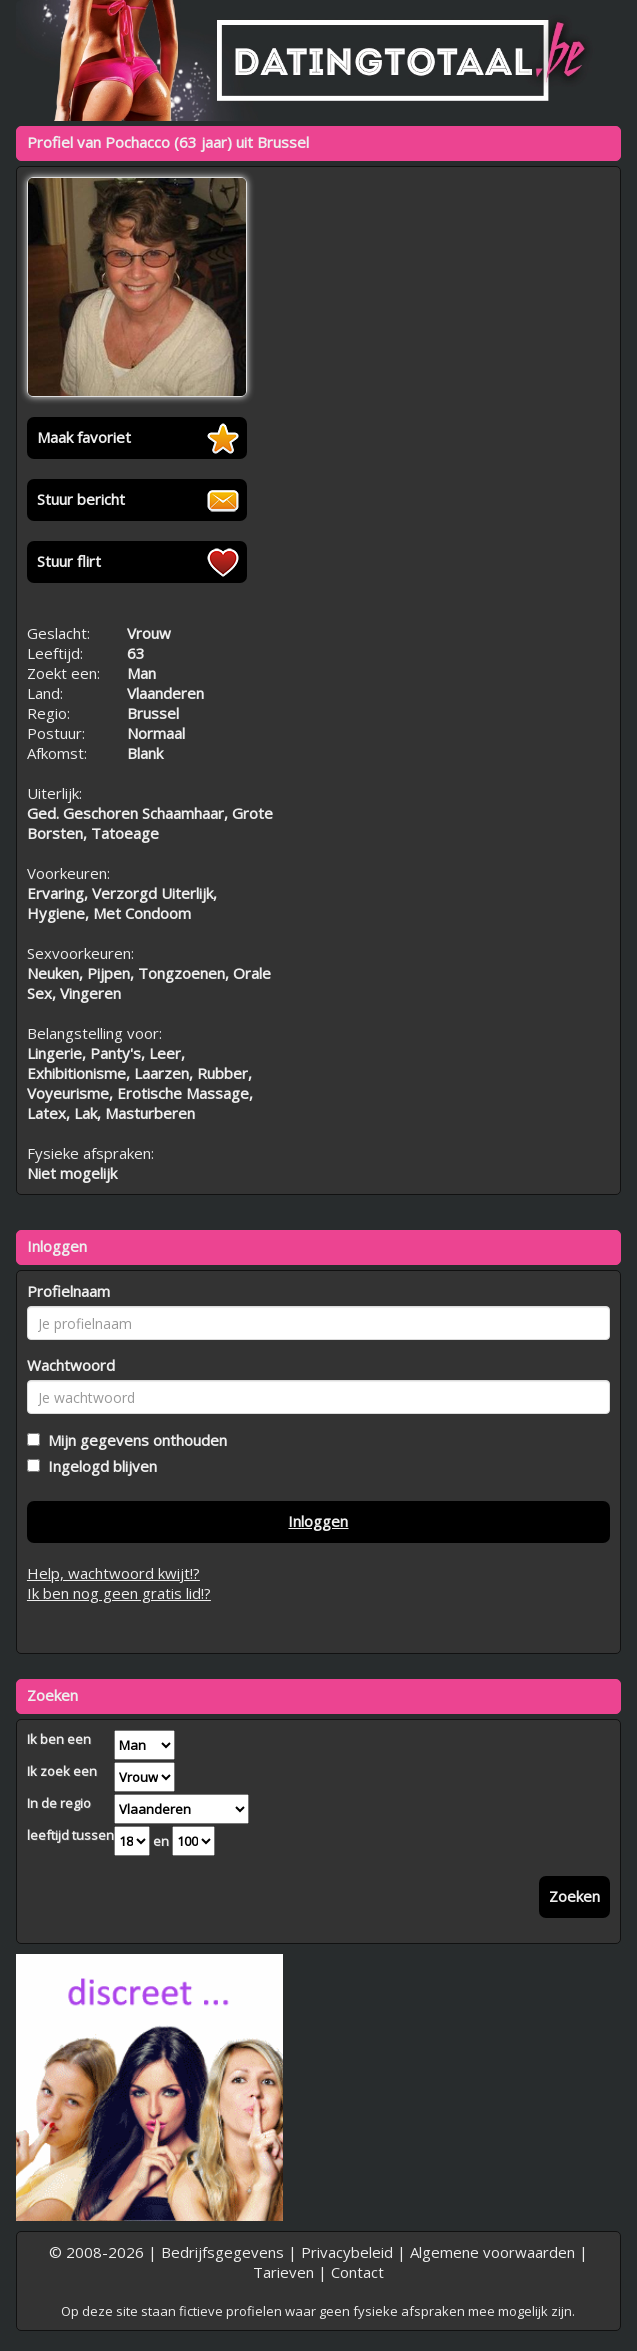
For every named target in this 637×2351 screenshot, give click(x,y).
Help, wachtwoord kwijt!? (113, 1573)
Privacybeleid (347, 2252)
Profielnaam (68, 1291)
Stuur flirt (69, 561)
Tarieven (283, 2272)
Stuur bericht (81, 499)
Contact (357, 2272)
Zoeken (574, 1896)
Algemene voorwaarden (492, 2252)
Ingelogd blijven (98, 1466)
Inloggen (318, 1521)
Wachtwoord (71, 1365)
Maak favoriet (84, 437)
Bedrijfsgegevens (222, 2252)
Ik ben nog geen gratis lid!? (119, 1593)
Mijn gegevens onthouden (133, 1440)
